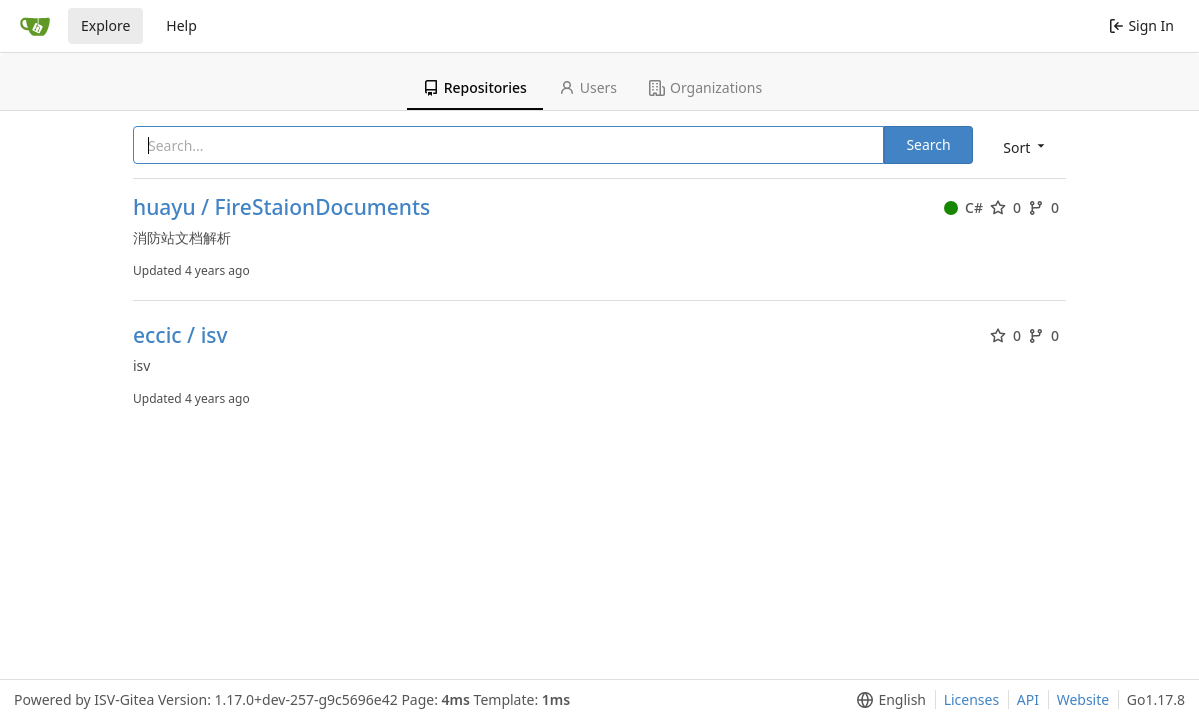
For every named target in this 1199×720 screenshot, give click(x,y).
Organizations (705, 87)
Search (928, 144)
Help (181, 25)
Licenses (972, 699)
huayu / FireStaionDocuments (281, 207)
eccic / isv (180, 335)
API (1028, 699)
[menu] (1025, 146)
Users (588, 87)
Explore (105, 25)
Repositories (475, 87)
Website (1083, 699)
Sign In (1141, 25)
